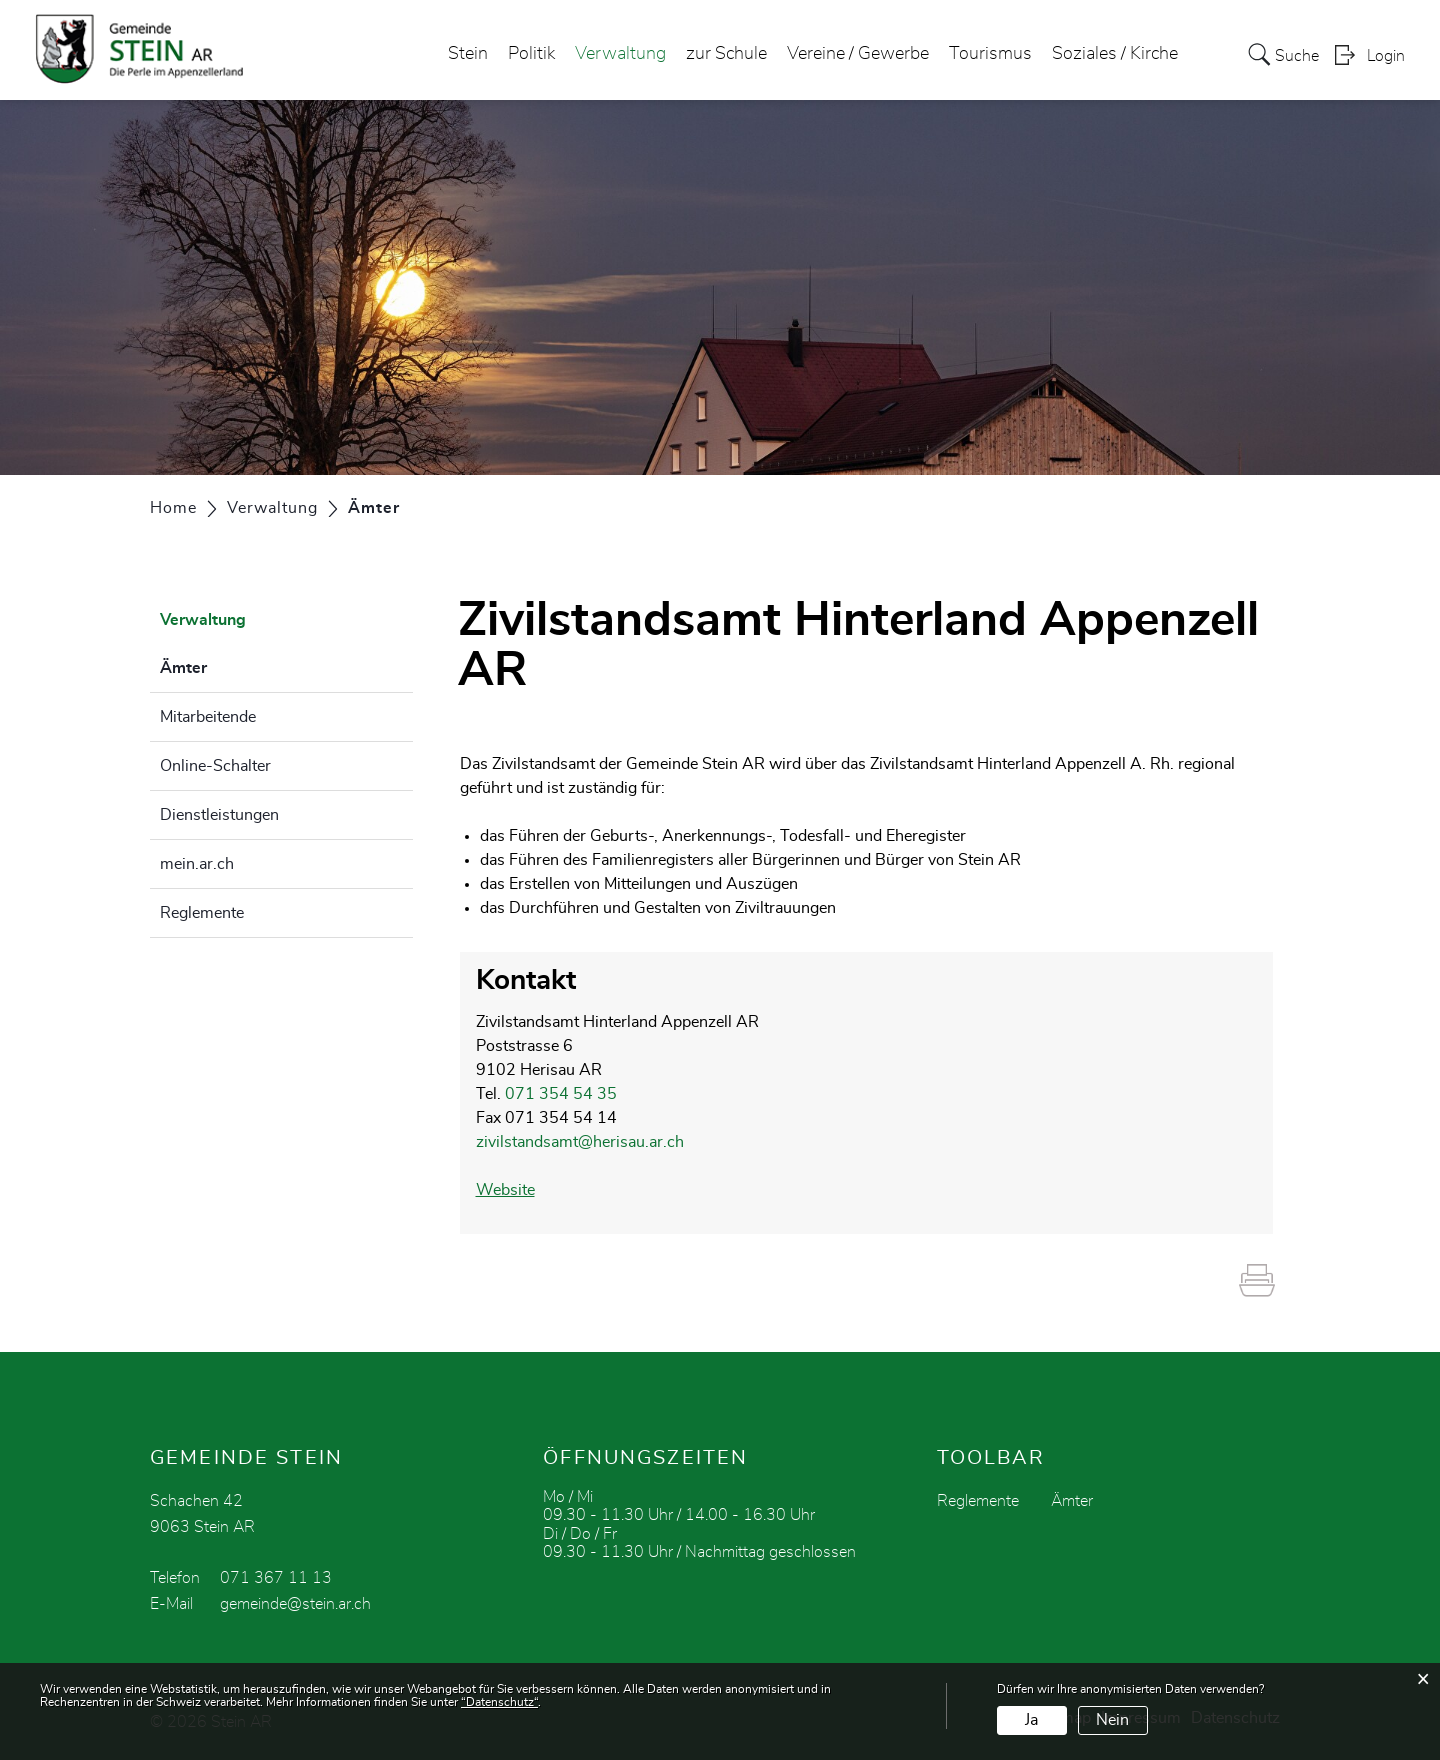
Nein (1112, 1720)
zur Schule (726, 54)
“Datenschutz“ (499, 1702)
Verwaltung (620, 54)
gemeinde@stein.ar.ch (295, 1604)
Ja (1031, 1720)
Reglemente (202, 913)
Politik (531, 54)
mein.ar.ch (197, 864)
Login (1386, 56)
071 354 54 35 (561, 1094)
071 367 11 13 (276, 1578)
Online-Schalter (215, 766)
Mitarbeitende (208, 717)
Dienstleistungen (219, 815)
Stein (468, 54)
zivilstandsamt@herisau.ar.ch (580, 1142)
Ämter (233, 665)
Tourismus (990, 54)
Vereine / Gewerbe (858, 54)
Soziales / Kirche (1115, 54)
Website (515, 1190)
